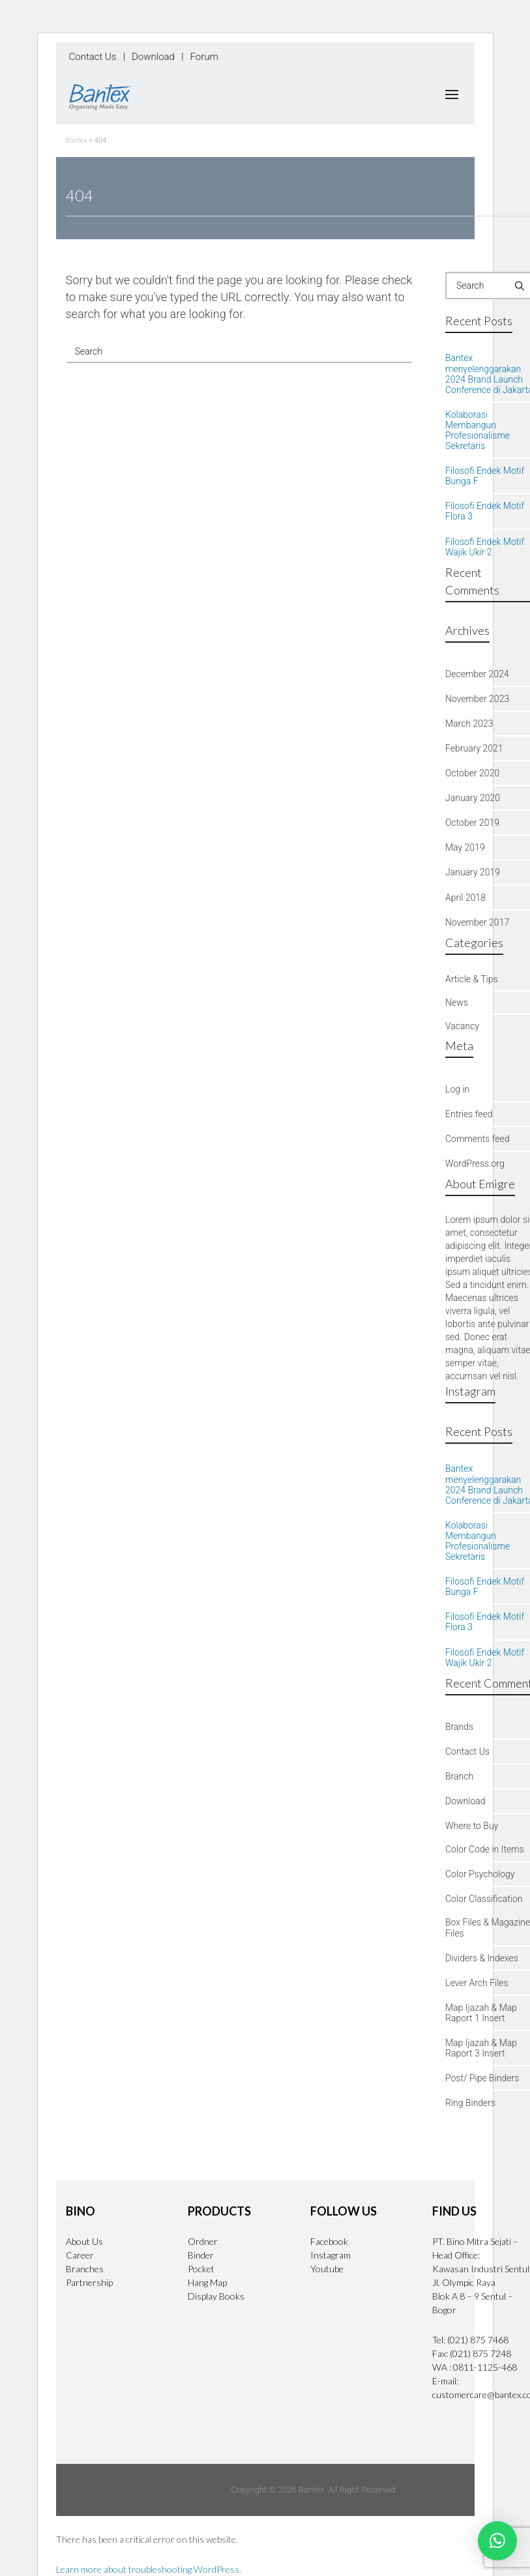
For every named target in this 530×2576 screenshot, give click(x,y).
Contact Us (93, 57)
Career (80, 2255)
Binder (201, 2255)
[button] (497, 2540)
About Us (84, 2241)
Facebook (329, 2241)
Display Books (216, 2296)
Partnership (89, 2282)
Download (153, 57)
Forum (204, 57)
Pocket (201, 2268)
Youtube (327, 2268)
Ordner (203, 2241)
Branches (85, 2268)
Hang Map (207, 2282)
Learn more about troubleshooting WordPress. (148, 2569)
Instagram (330, 2255)
